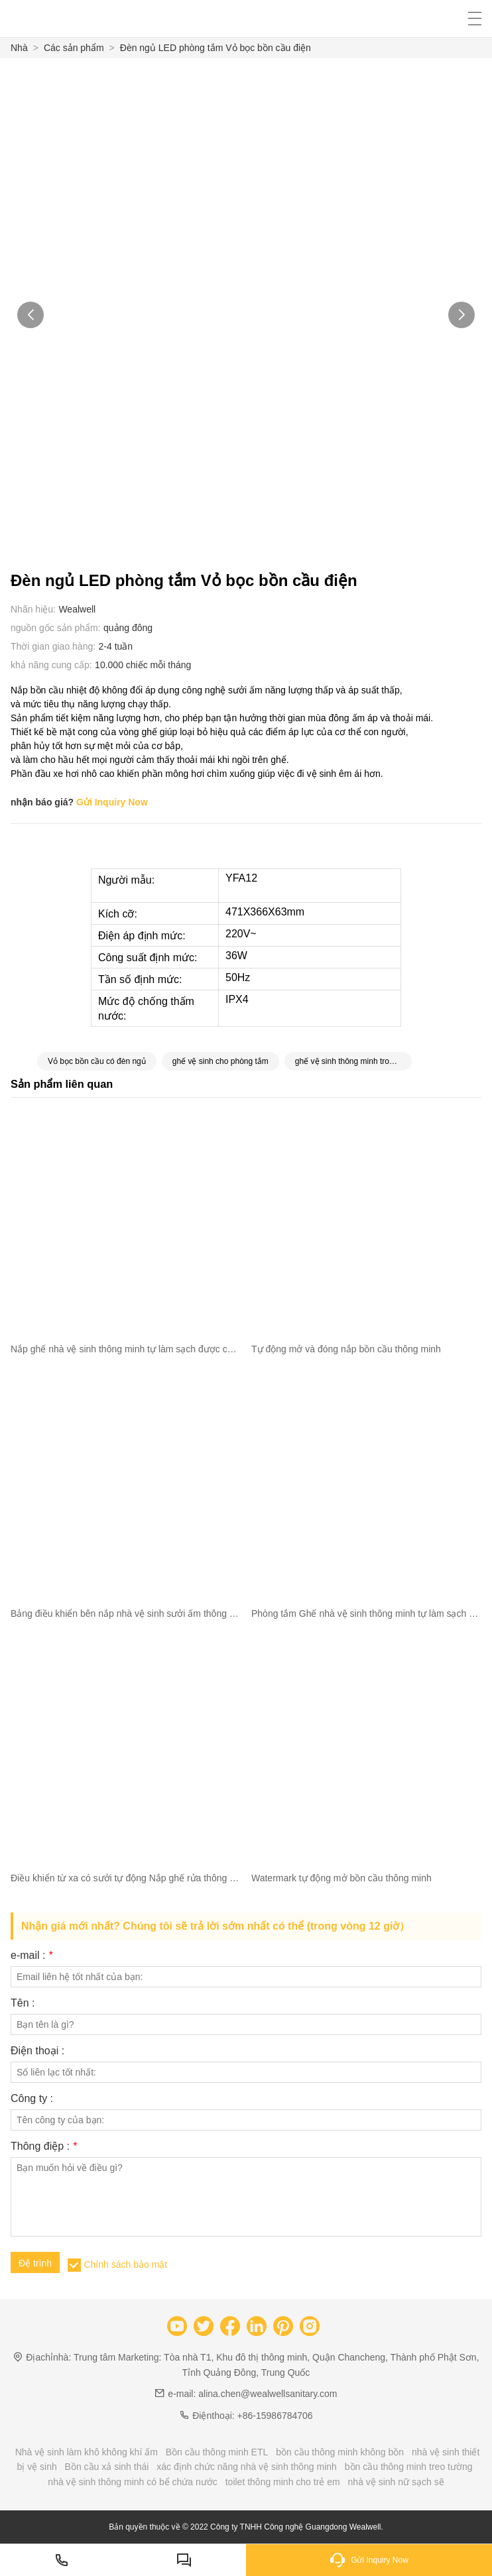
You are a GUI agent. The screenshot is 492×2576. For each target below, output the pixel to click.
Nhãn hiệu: (33, 609)
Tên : (22, 2003)
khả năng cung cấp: (51, 665)
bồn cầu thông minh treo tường (409, 2466)
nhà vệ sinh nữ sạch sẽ (396, 2482)
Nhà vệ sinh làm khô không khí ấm (86, 2452)
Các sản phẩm (74, 47)
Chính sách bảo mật (125, 2264)
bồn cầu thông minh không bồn (340, 2452)
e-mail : (31, 1955)
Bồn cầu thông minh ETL (217, 2452)
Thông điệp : (44, 2146)
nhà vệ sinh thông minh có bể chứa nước (132, 2482)
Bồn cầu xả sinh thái (107, 2466)
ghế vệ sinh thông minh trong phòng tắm (353, 1061)
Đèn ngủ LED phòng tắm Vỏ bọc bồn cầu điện (215, 47)
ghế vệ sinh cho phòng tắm (220, 1061)
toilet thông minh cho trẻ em (282, 2482)
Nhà (19, 47)
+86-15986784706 (275, 2415)
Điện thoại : (37, 2051)
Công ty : (32, 2098)
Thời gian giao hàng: (53, 646)
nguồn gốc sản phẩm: (56, 627)
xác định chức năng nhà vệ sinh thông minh (246, 2466)
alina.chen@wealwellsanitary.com (267, 2393)
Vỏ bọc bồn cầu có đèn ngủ (97, 1061)
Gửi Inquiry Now (112, 802)
